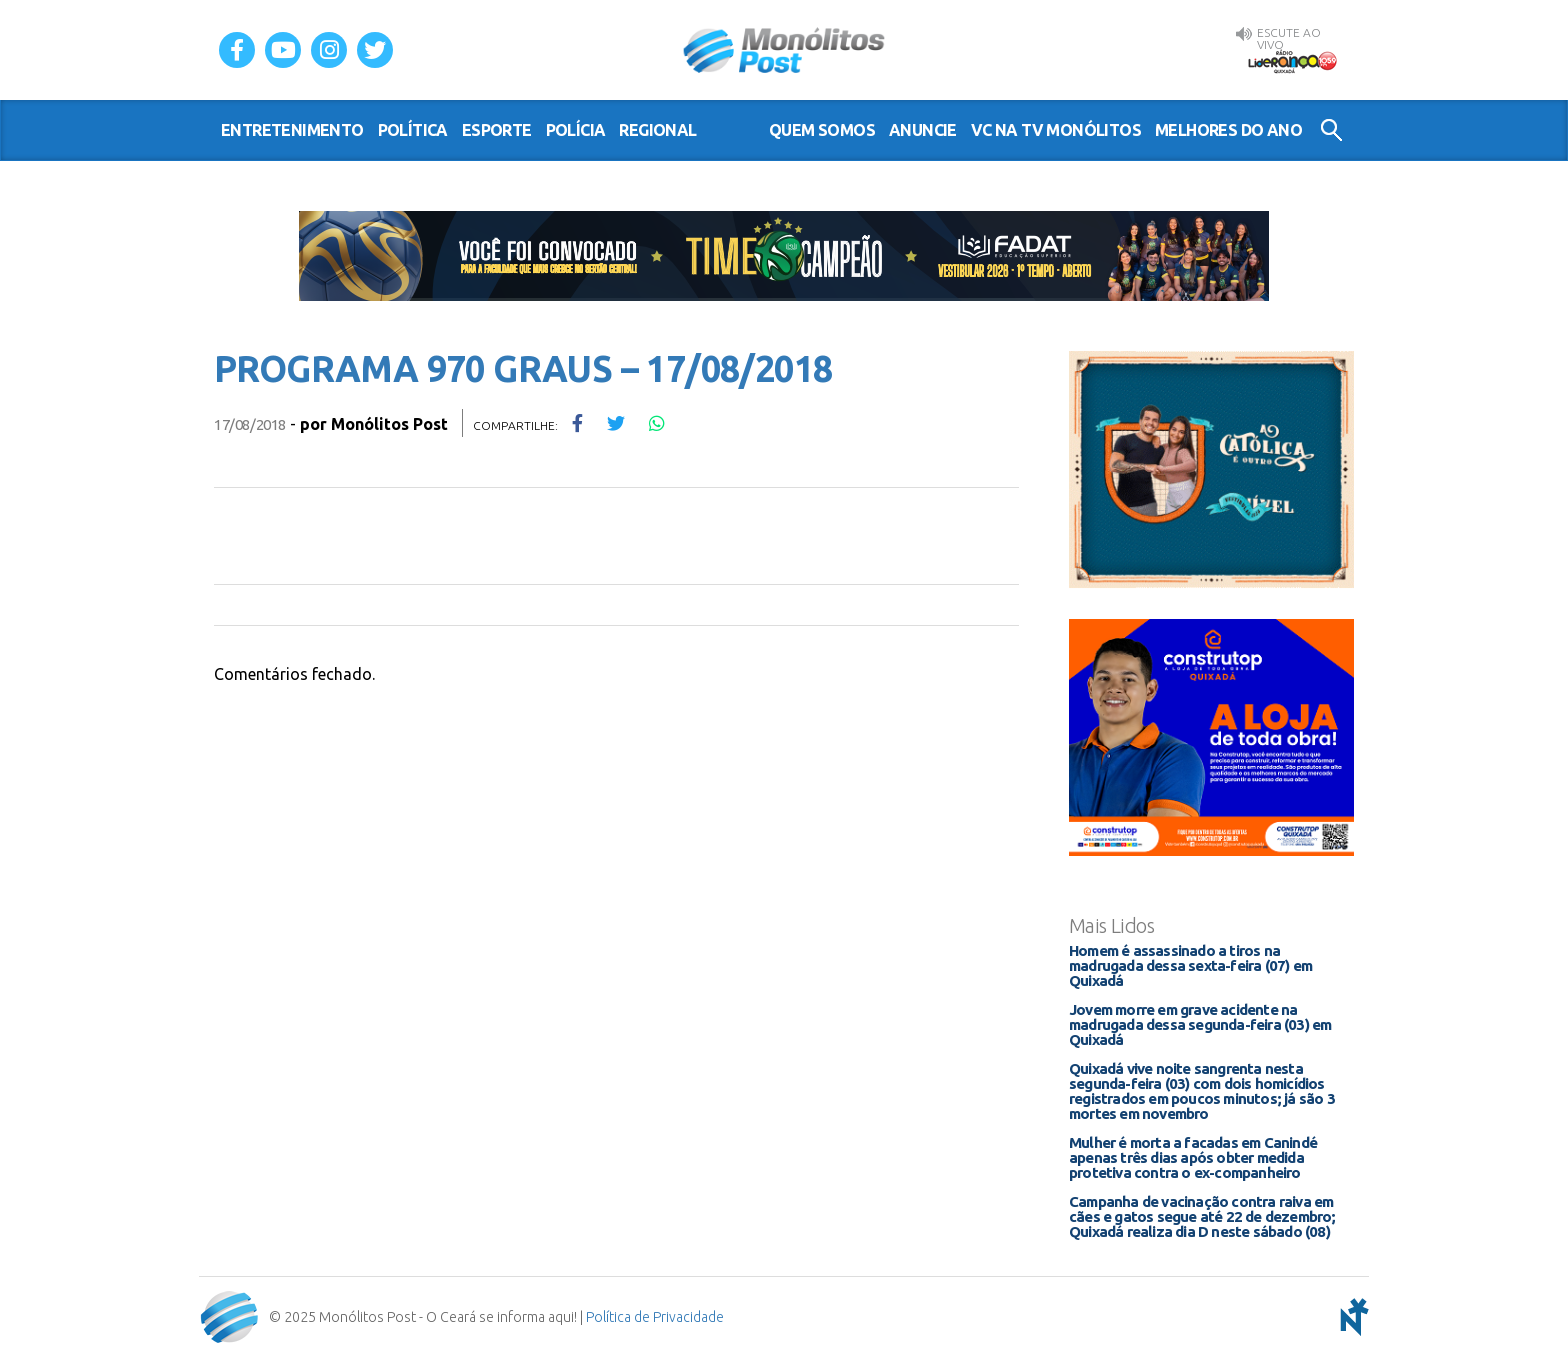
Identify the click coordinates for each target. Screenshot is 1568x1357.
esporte (497, 130)
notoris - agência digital (1351, 1317)
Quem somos (822, 130)
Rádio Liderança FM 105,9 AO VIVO (1292, 61)
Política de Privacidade (655, 1317)
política (413, 130)
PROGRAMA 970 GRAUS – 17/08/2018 (523, 368)
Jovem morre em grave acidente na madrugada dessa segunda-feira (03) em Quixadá (1200, 1024)
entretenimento (292, 130)
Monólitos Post (784, 50)
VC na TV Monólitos (1056, 130)
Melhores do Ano (1228, 130)
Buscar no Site (1331, 130)
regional (657, 130)
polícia (576, 130)
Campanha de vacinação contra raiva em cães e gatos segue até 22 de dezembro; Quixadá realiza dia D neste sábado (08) (1202, 1216)
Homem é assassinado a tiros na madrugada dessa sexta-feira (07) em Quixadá (1190, 965)
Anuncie (923, 130)
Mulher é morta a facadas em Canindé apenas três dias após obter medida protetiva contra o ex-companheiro (1193, 1157)
